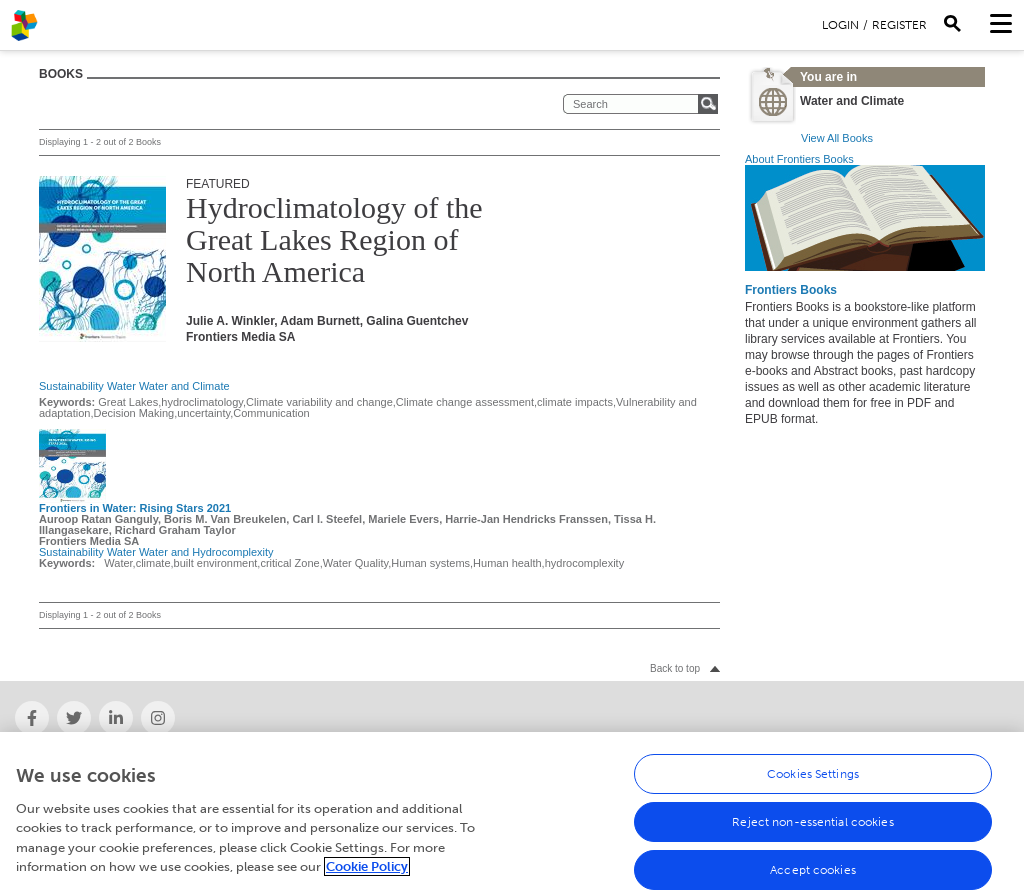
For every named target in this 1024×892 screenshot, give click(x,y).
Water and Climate (184, 386)
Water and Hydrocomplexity (206, 552)
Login (840, 25)
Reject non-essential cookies (812, 831)
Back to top (675, 668)
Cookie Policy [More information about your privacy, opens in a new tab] (367, 876)
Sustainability (71, 386)
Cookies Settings (813, 783)
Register (899, 25)
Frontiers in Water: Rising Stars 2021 (135, 508)
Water (121, 386)
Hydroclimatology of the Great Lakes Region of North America (334, 239)
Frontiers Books (791, 290)
